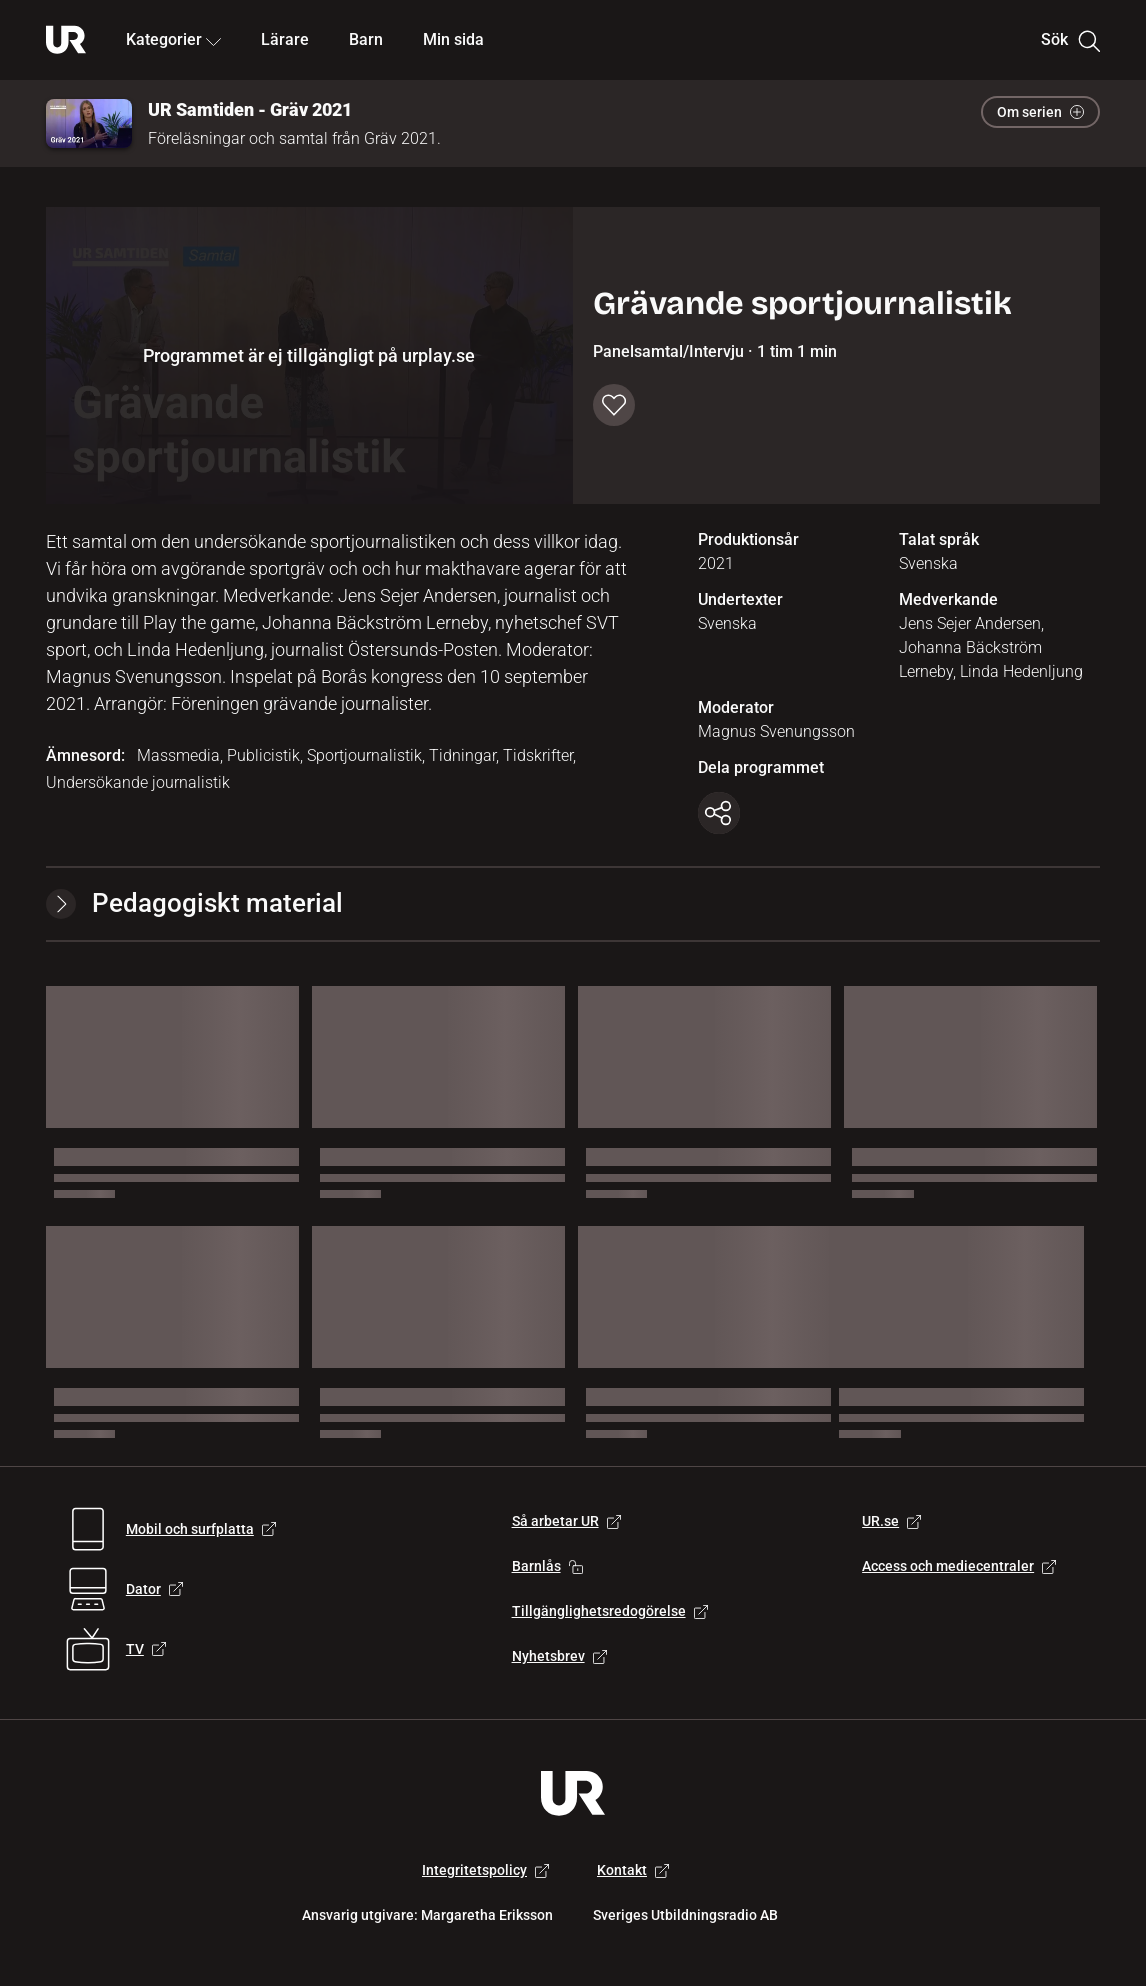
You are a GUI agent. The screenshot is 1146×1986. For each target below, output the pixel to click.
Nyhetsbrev (559, 1656)
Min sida (453, 39)
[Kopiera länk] (719, 813)
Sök (1070, 40)
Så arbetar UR (566, 1521)
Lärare (285, 39)
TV (146, 1649)
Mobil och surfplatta (201, 1529)
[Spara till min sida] (614, 405)
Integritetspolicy (485, 1870)
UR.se (891, 1521)
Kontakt (633, 1870)
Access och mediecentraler (959, 1566)
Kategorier (173, 39)
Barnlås (547, 1566)
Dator (154, 1589)
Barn (366, 39)
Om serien (1040, 112)
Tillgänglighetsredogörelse (610, 1611)
